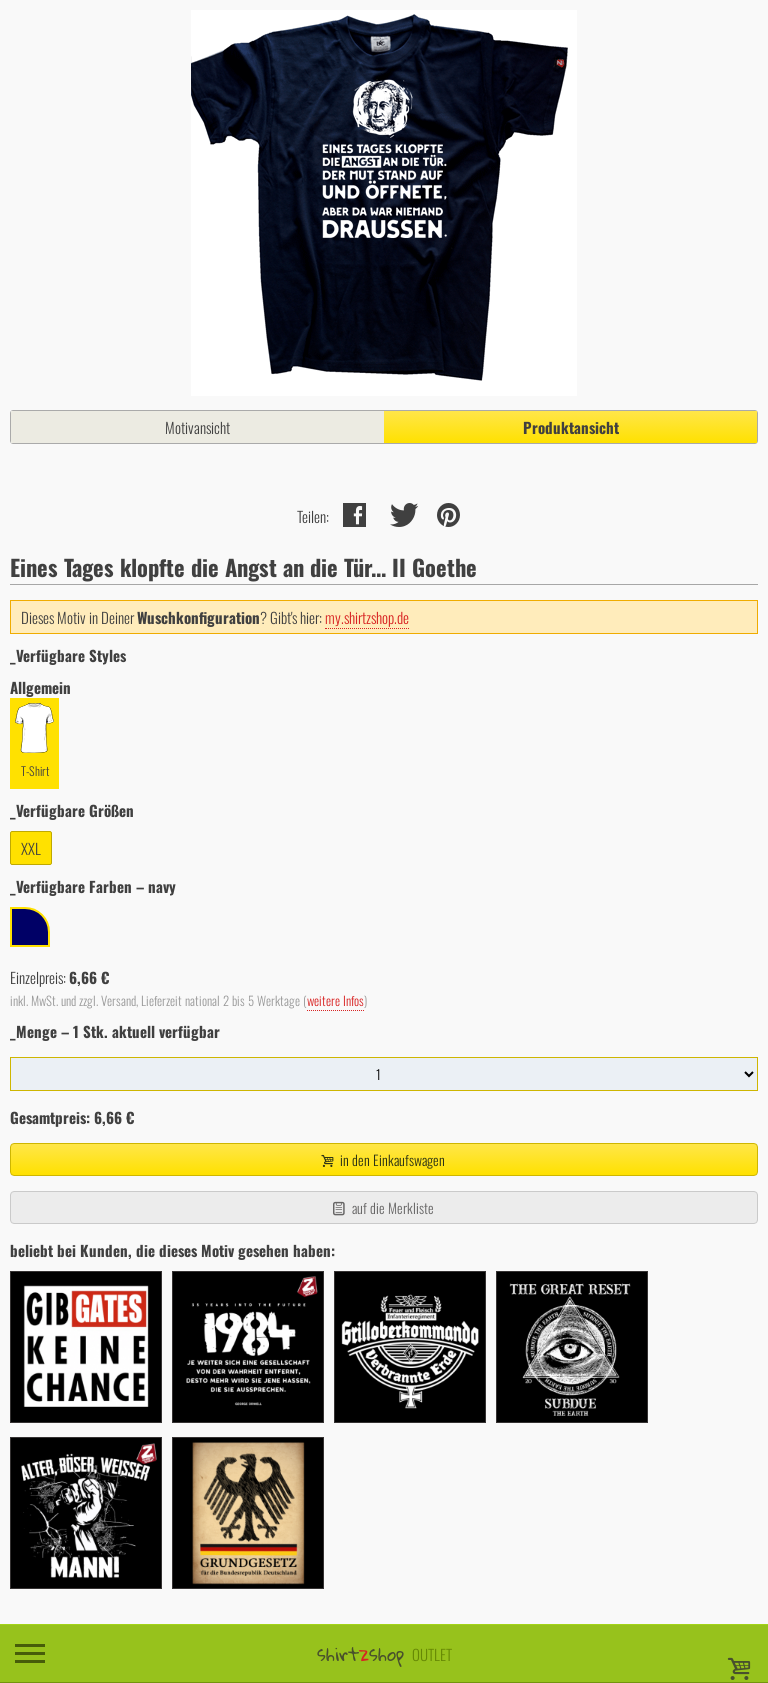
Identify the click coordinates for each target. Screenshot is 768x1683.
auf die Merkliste (381, 1207)
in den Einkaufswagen (382, 1159)
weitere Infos (335, 1000)
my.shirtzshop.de (367, 617)
